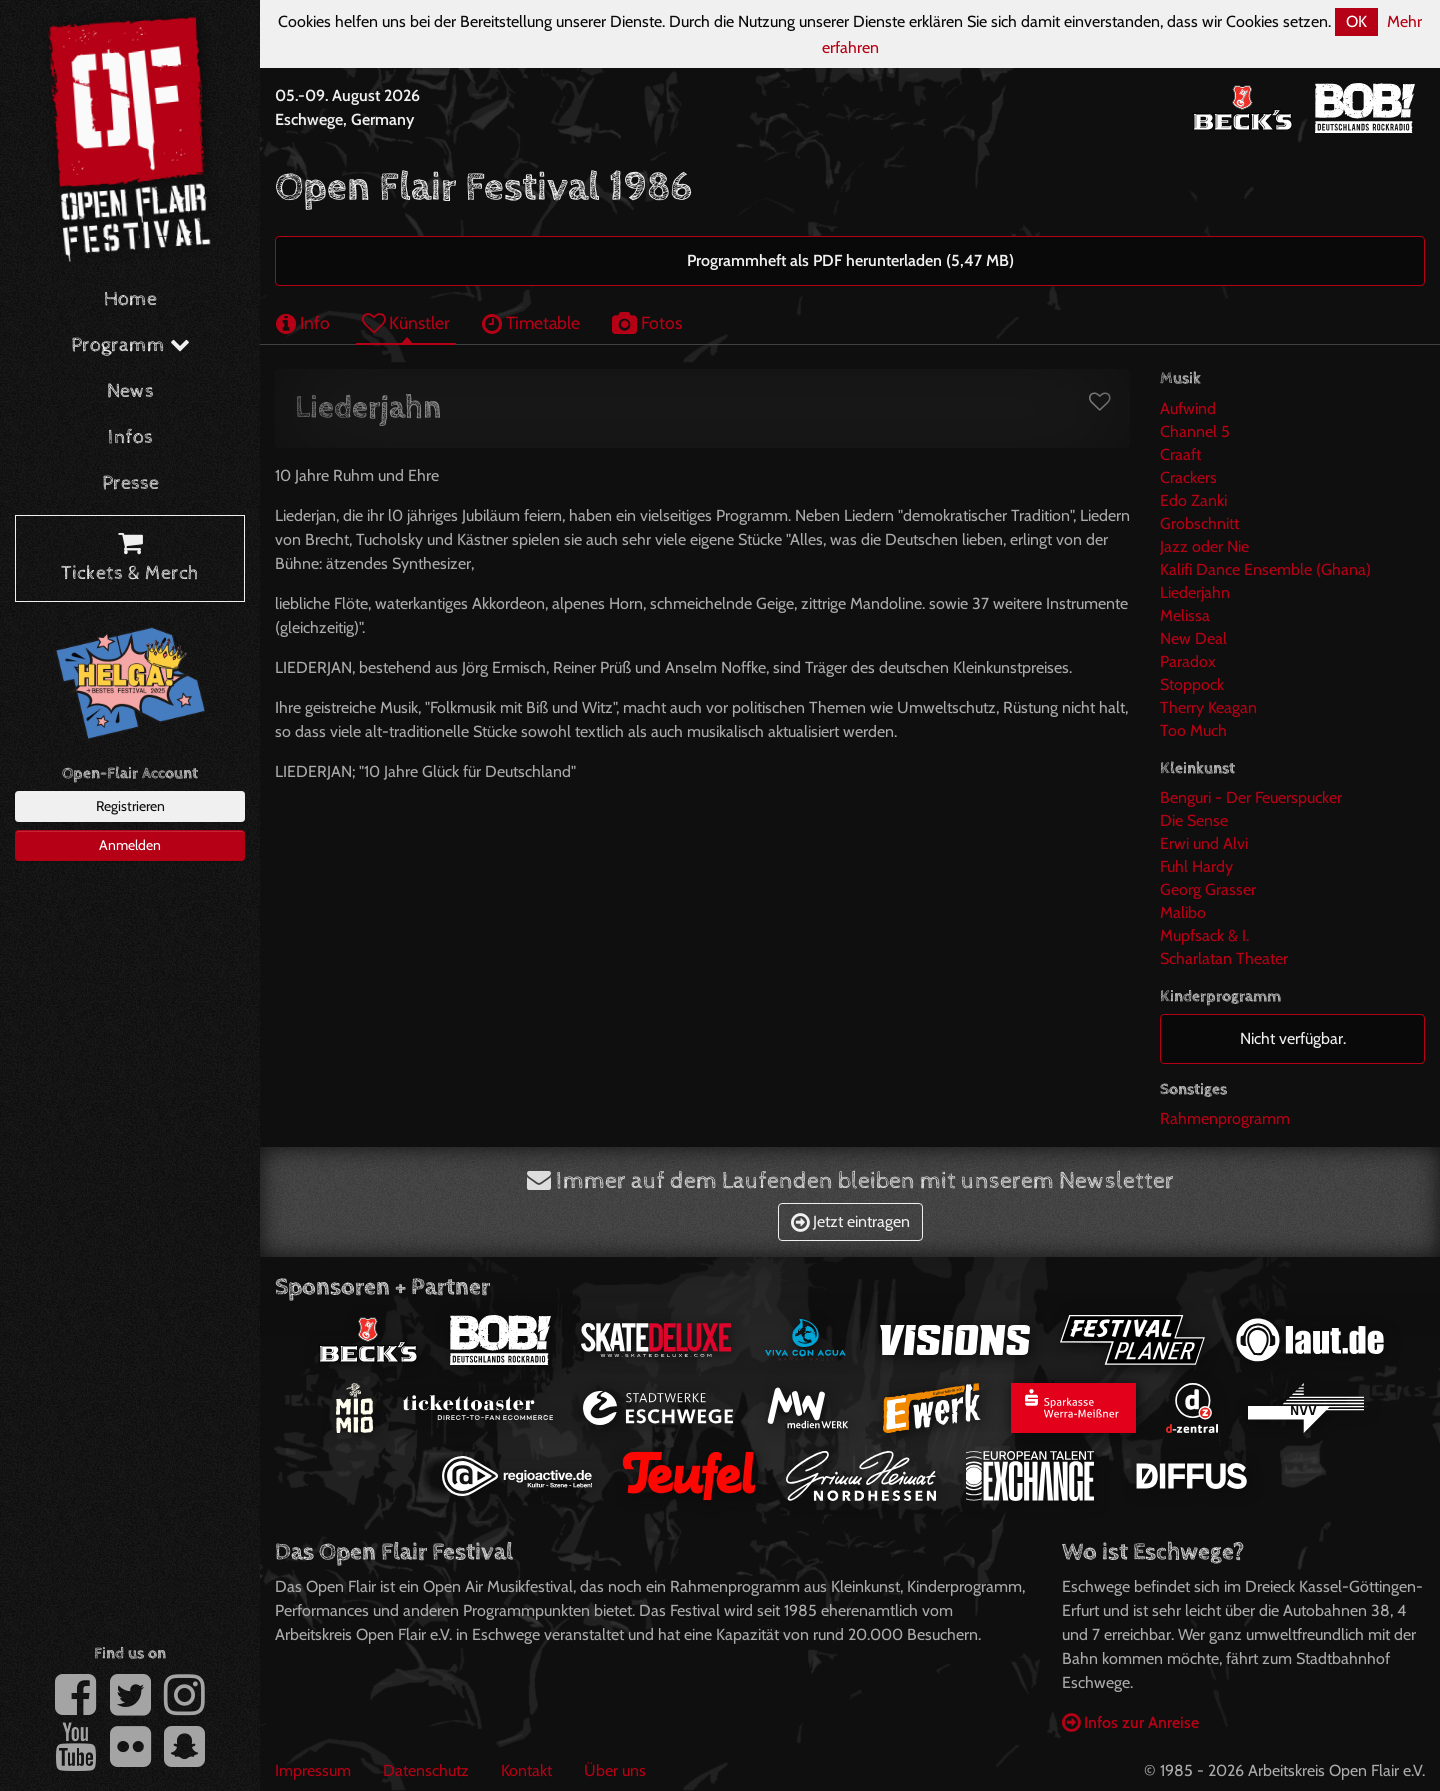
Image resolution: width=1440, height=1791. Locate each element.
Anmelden (130, 845)
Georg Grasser (1208, 889)
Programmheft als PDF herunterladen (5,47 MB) (850, 260)
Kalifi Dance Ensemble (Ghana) (1265, 569)
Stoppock (1192, 684)
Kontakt (526, 1770)
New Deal (1193, 638)
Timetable (531, 322)
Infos (130, 437)
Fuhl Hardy (1196, 866)
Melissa (1185, 615)
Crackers (1188, 477)
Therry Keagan (1208, 707)
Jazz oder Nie (1204, 546)
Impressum (313, 1770)
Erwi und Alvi (1204, 843)
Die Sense (1194, 820)
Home (130, 299)
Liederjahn (1195, 592)
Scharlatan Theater (1224, 958)
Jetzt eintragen (850, 1221)
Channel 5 (1195, 431)
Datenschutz (426, 1770)
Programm (130, 345)
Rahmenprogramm (1225, 1118)
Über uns (615, 1770)
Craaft (1180, 454)
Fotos (647, 322)
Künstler (406, 322)
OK (1356, 21)
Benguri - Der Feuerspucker (1251, 797)
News (130, 391)
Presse (130, 483)
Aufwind (1188, 408)
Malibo (1183, 912)
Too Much (1193, 730)
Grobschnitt (1199, 523)
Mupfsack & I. (1204, 935)
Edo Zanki (1193, 500)
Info (303, 322)
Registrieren (130, 806)
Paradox (1188, 661)
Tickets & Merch (130, 559)
